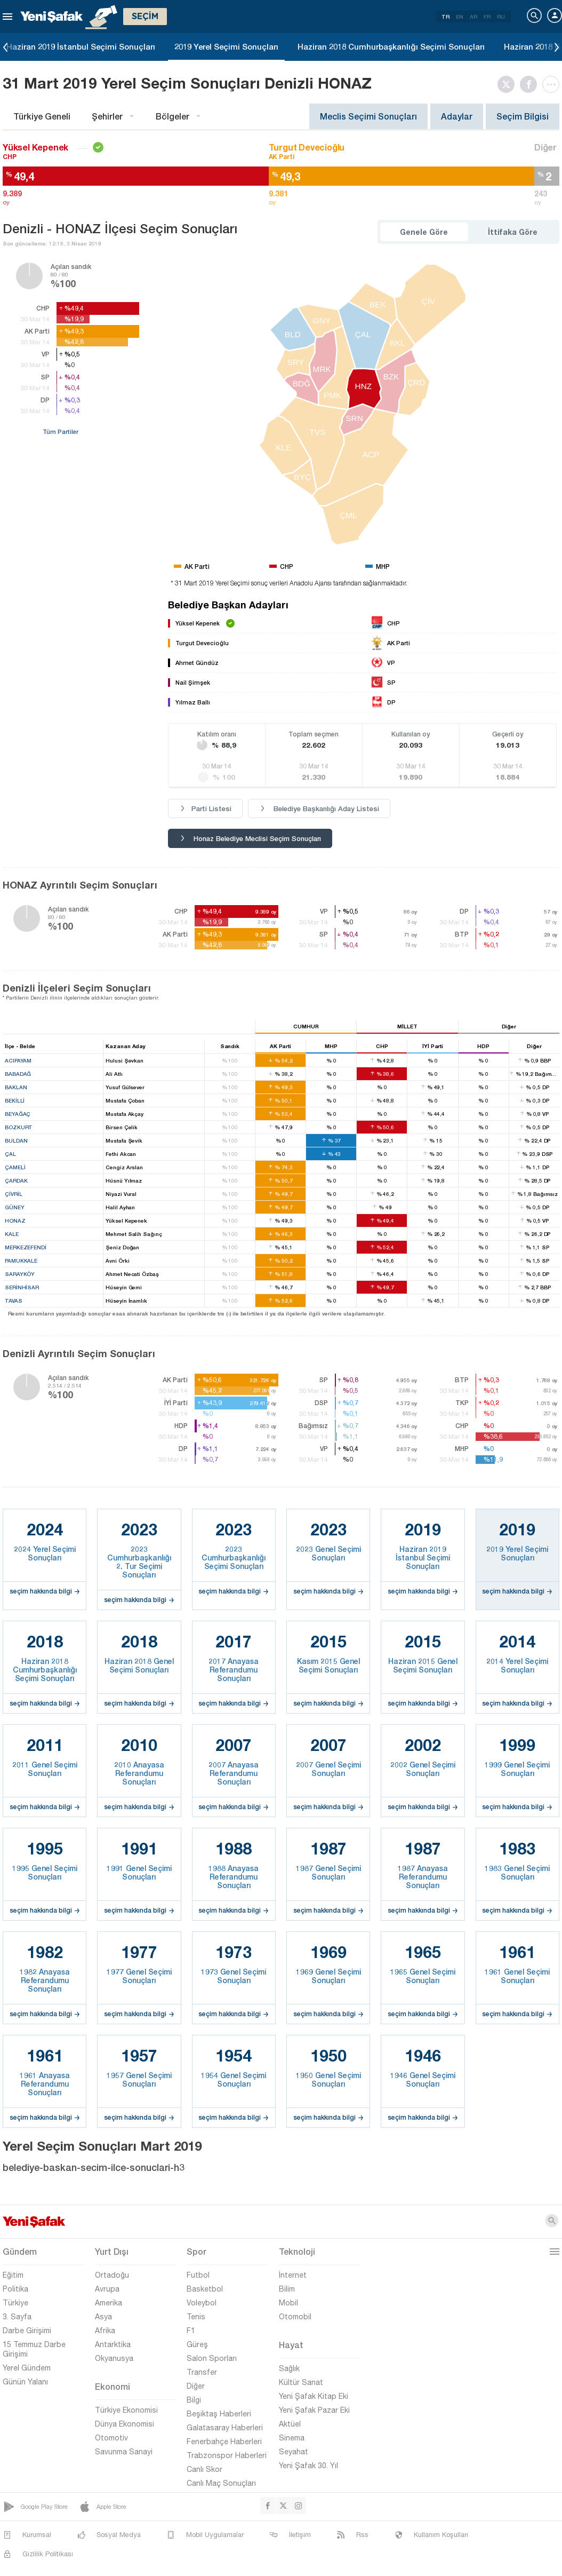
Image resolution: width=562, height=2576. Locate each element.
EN (459, 16)
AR (473, 16)
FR (487, 16)
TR (445, 16)
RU (501, 16)
